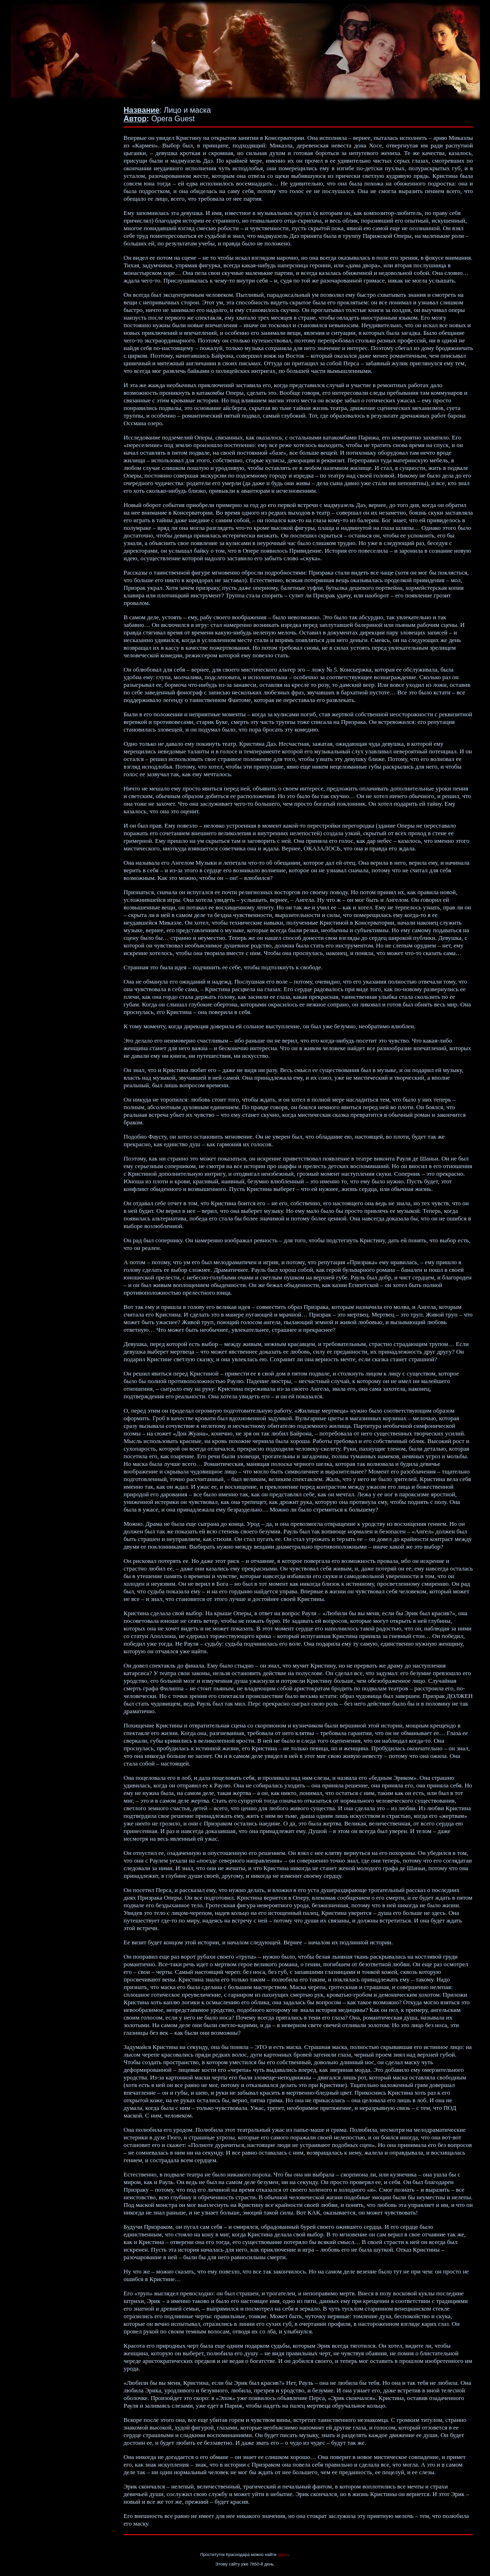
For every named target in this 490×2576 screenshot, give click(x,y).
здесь (283, 2554)
